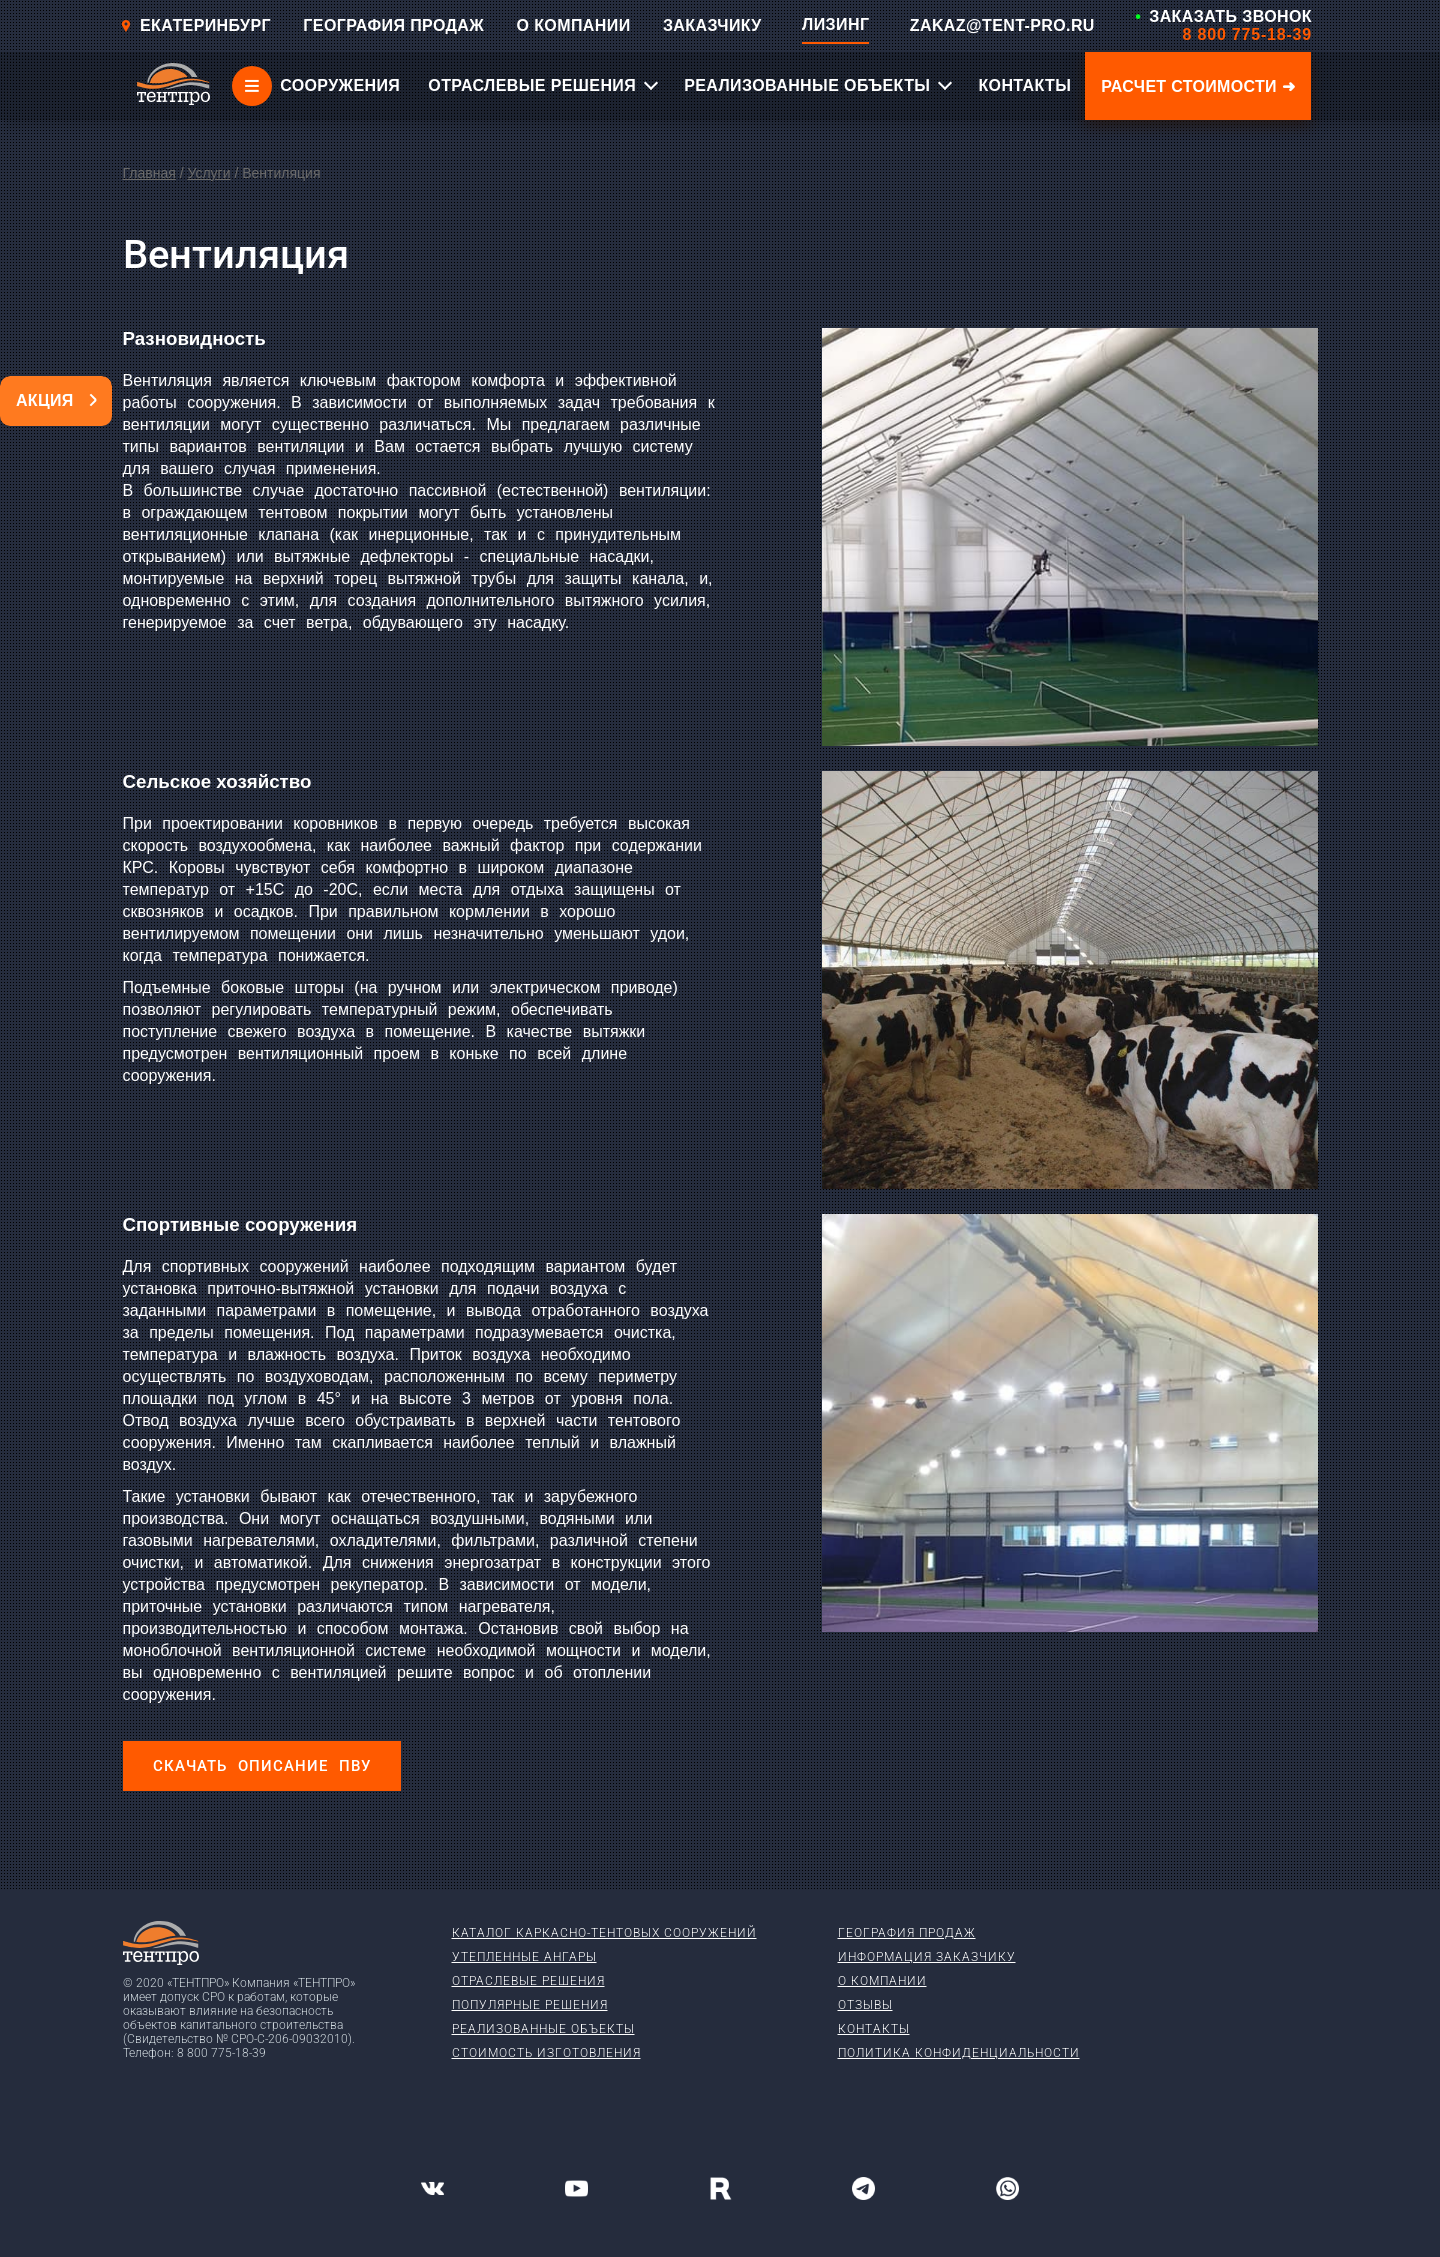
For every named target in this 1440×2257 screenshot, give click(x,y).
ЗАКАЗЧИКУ (712, 25)
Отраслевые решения (528, 1981)
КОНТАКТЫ (1024, 85)
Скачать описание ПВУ (262, 1766)
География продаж (907, 1933)
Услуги (208, 173)
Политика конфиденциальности (959, 2053)
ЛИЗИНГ (835, 24)
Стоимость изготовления (546, 2053)
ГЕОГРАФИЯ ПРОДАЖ (393, 25)
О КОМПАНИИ (574, 25)
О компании (882, 1981)
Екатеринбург (195, 25)
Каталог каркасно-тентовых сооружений (604, 1933)
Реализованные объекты (543, 2029)
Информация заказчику (927, 1957)
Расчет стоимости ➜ (1198, 86)
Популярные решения (530, 2005)
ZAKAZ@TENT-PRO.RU (1002, 25)
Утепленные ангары (524, 1957)
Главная (149, 173)
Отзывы (865, 2005)
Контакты (874, 2029)
